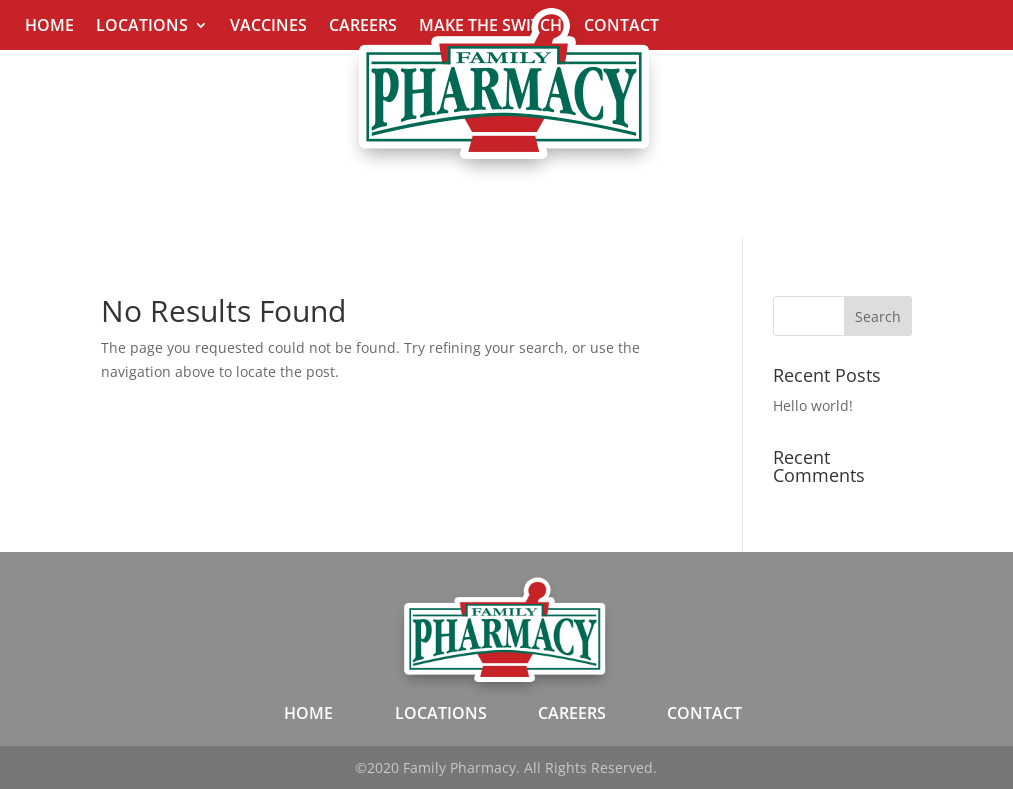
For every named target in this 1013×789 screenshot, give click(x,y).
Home (49, 27)
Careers (363, 27)
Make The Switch (490, 27)
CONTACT (704, 713)
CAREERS (572, 713)
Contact (621, 27)
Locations (142, 27)
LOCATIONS (441, 713)
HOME (308, 713)
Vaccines (268, 27)
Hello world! (813, 405)
